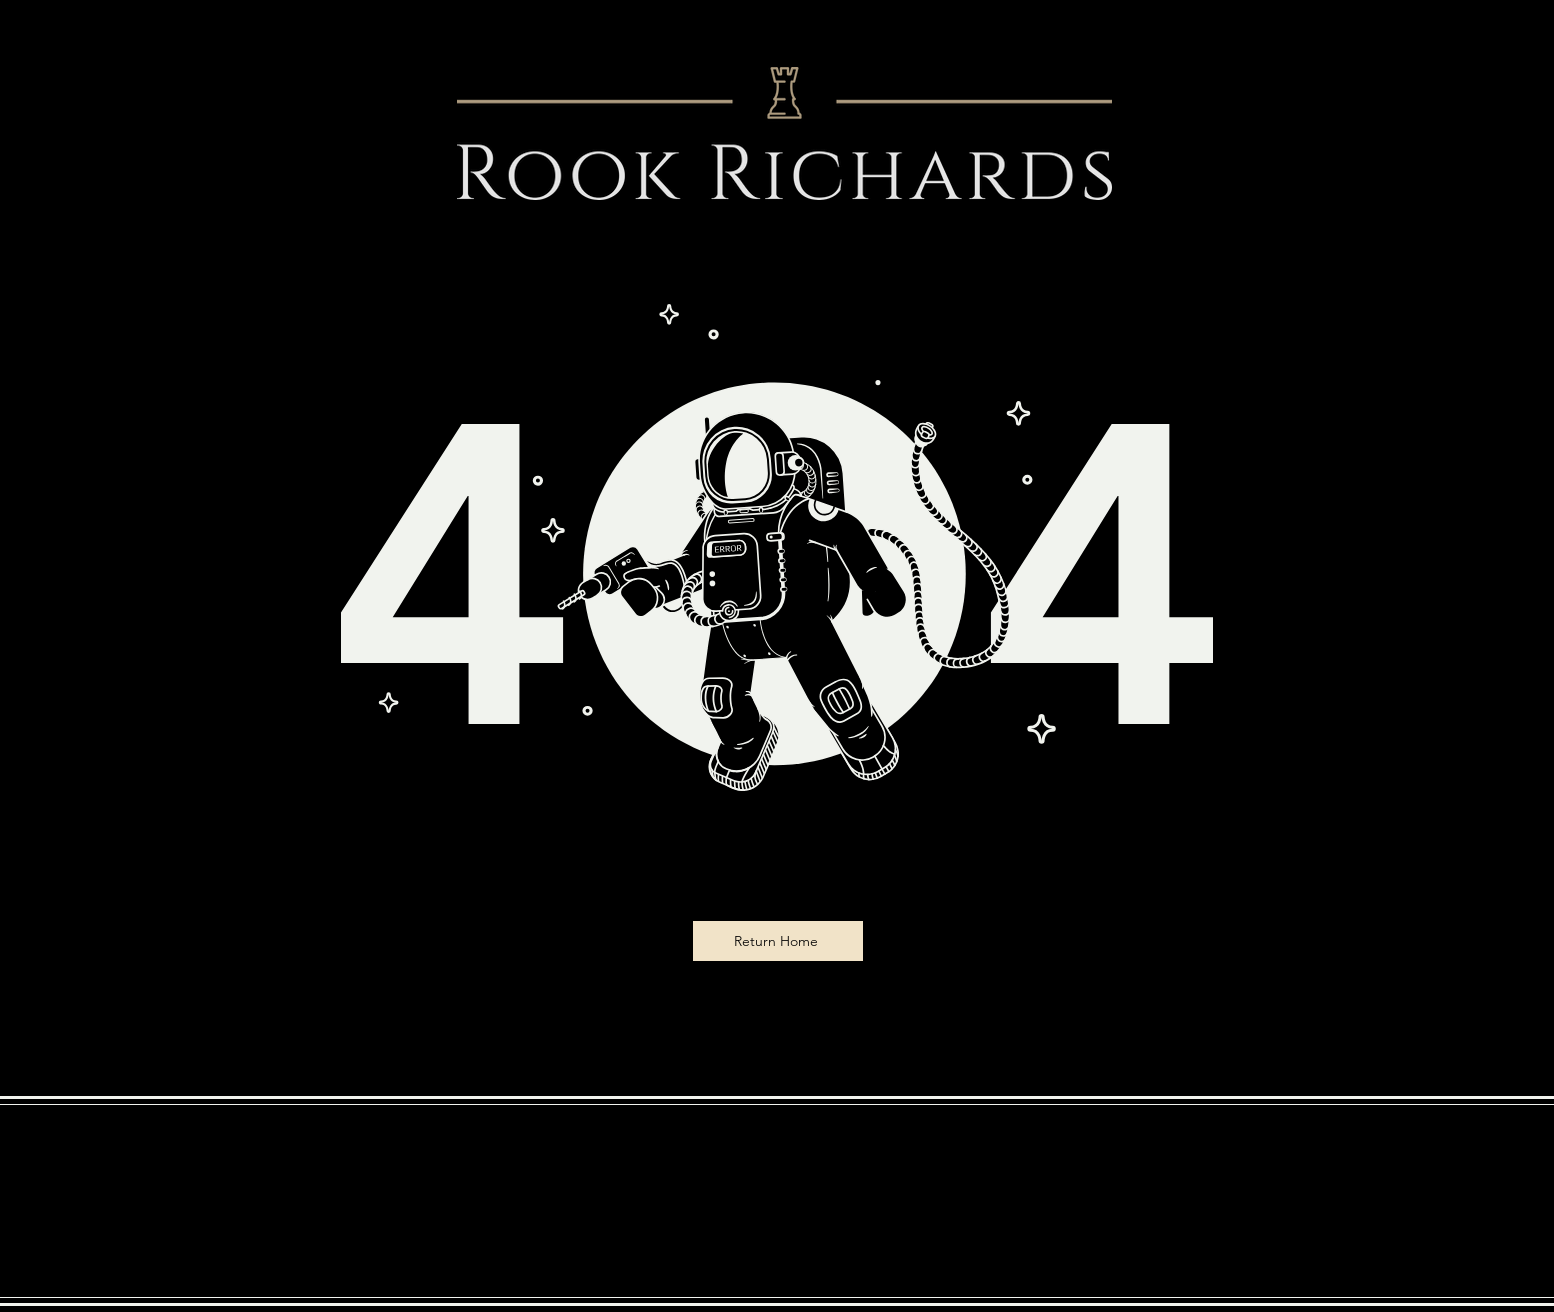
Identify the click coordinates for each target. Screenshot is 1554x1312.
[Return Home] (778, 941)
